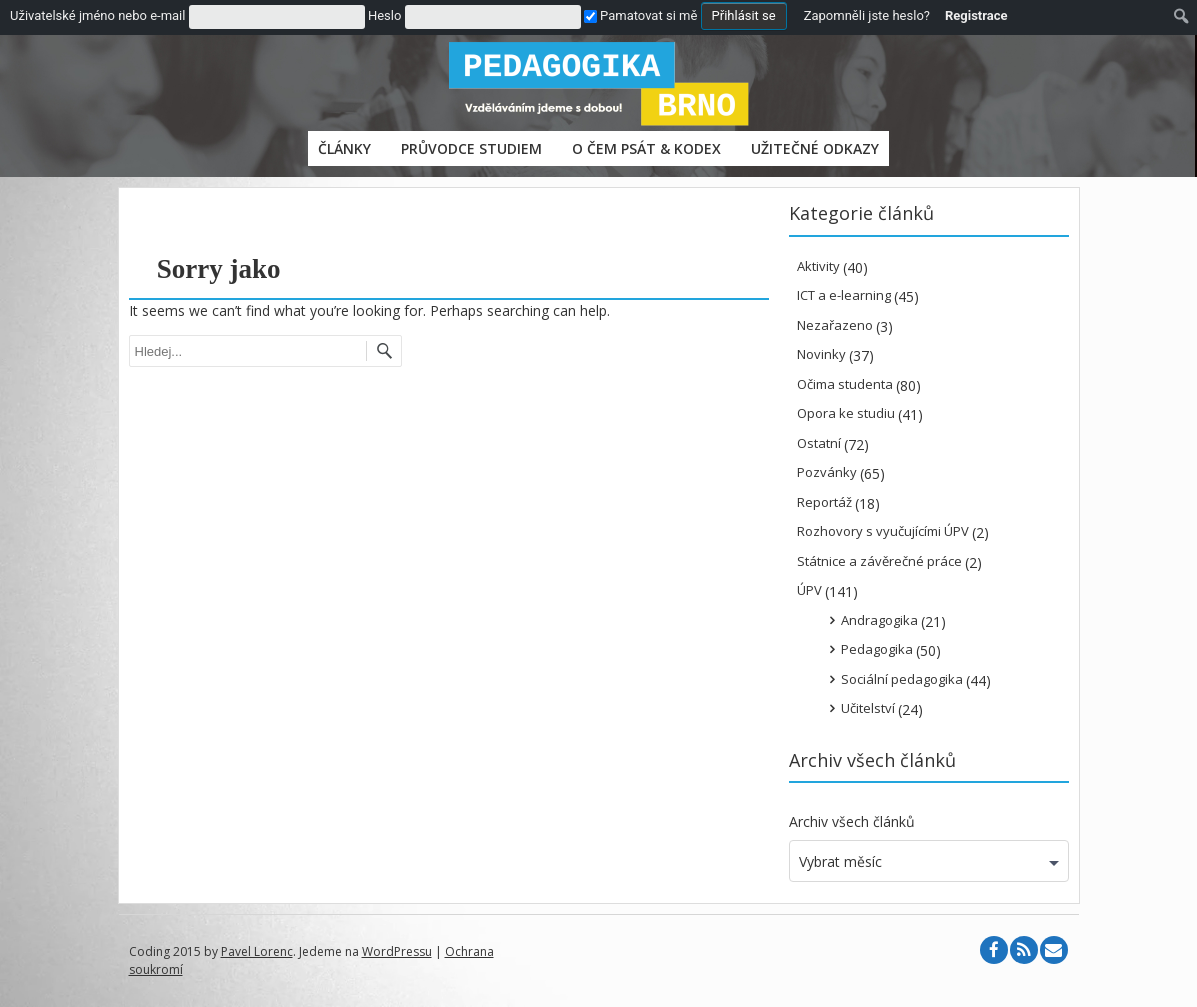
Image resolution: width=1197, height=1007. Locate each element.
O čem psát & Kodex (646, 148)
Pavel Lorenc (257, 951)
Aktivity (818, 266)
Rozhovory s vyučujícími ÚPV (883, 531)
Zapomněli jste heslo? (867, 15)
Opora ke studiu (846, 413)
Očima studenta (845, 384)
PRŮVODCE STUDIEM (471, 148)
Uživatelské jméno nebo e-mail (97, 15)
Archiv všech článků (852, 821)
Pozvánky (827, 472)
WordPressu (397, 951)
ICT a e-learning (844, 295)
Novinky (821, 354)
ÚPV (809, 590)
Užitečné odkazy (815, 148)
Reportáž (824, 502)
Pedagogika (877, 649)
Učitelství (868, 708)
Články (344, 148)
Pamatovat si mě (640, 15)
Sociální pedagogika (902, 679)
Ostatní (819, 443)
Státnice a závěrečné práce (879, 561)
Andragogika (879, 620)
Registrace (976, 15)
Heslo (384, 15)
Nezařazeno (835, 325)
